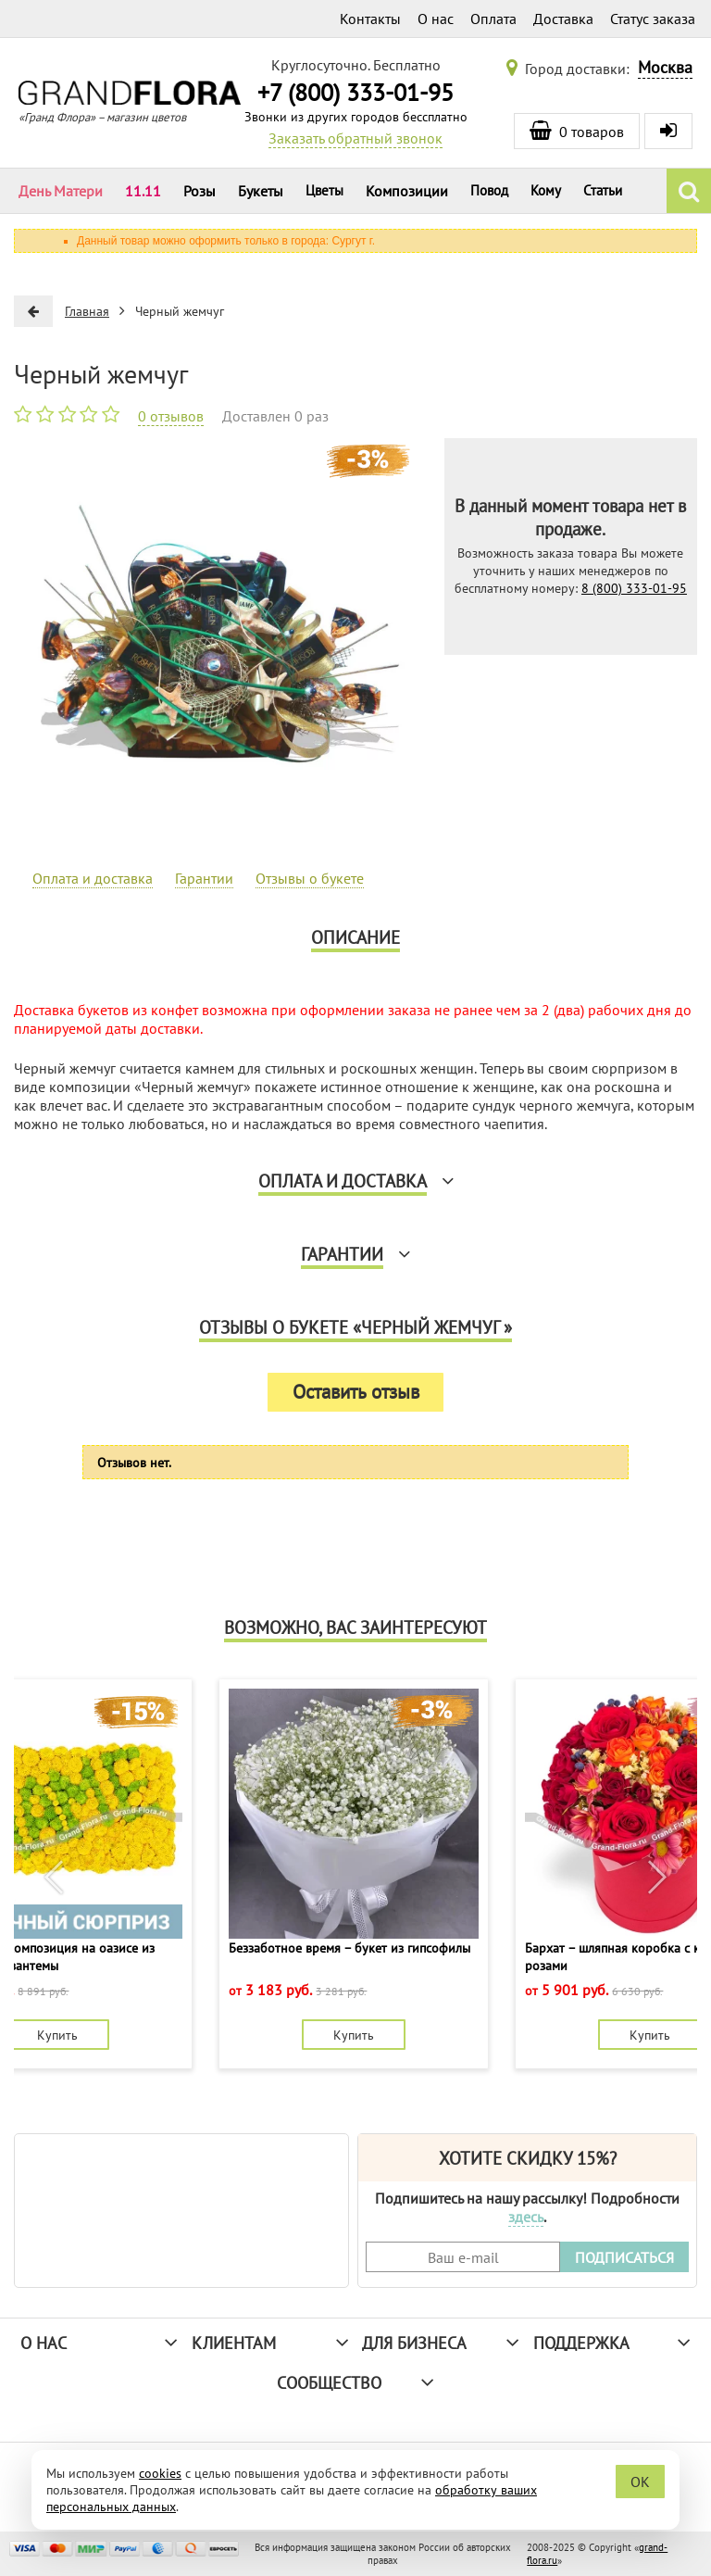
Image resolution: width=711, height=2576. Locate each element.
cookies (160, 2473)
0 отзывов (171, 416)
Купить (57, 2034)
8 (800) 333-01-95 (634, 588)
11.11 (143, 191)
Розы (199, 191)
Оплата (493, 18)
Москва (665, 67)
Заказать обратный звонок (355, 138)
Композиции (407, 191)
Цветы (324, 190)
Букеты (260, 191)
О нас (436, 18)
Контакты (370, 18)
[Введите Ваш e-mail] (463, 2257)
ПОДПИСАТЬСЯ (624, 2257)
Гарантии (204, 878)
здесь (525, 2216)
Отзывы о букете (310, 878)
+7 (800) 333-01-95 (355, 92)
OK (640, 2481)
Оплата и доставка (92, 878)
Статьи (602, 190)
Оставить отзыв (356, 1391)
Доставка (563, 18)
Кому (545, 190)
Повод (489, 190)
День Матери (61, 191)
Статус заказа (652, 18)
